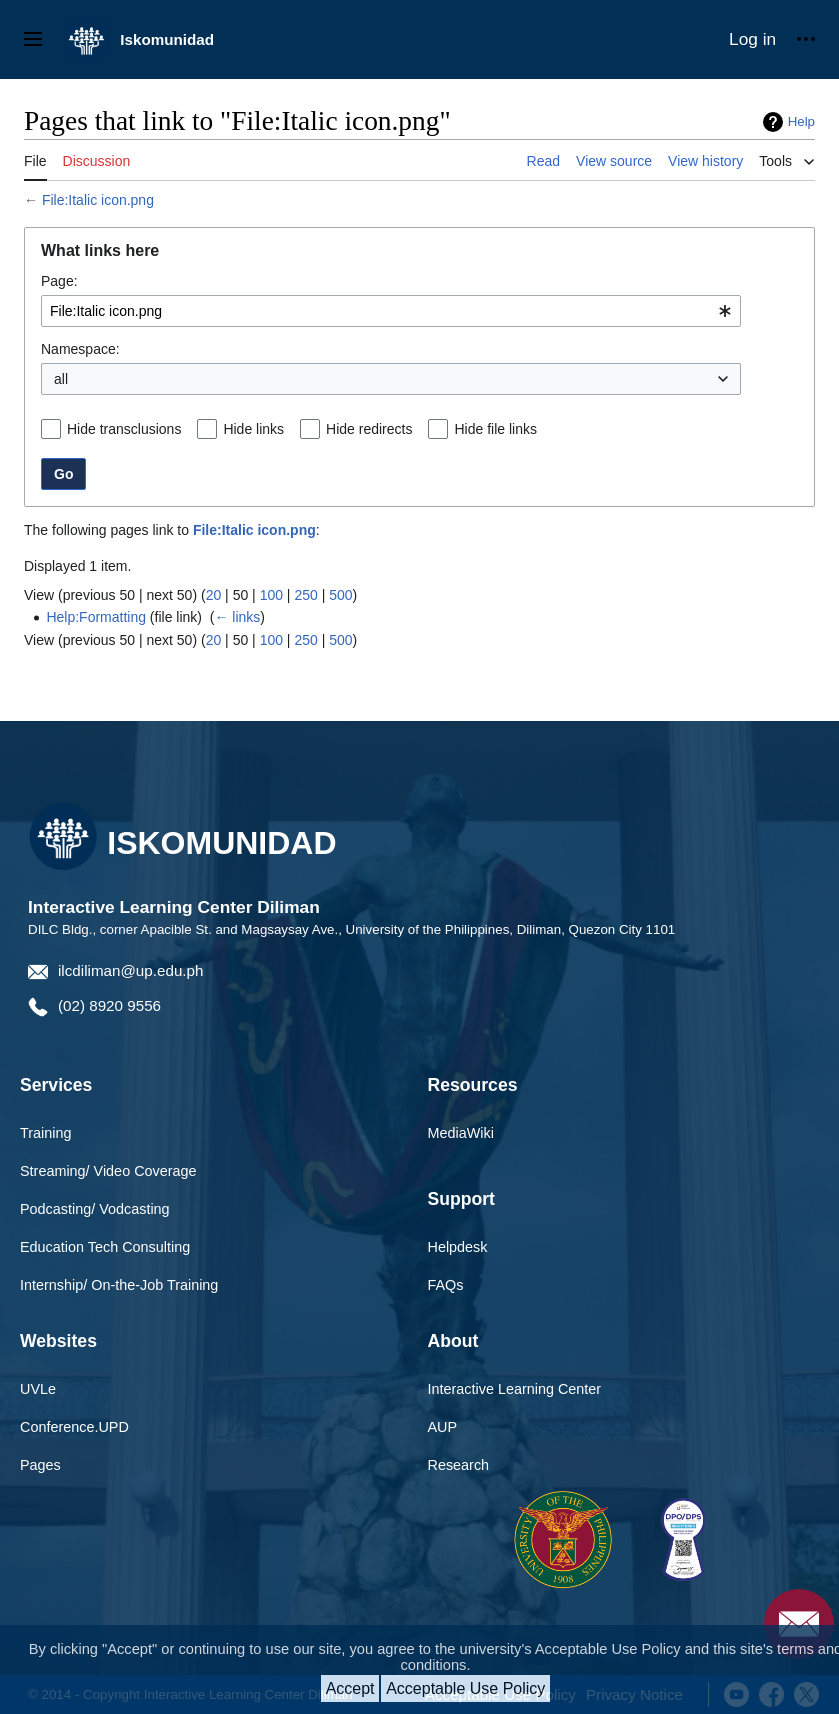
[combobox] (391, 311)
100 (271, 595)
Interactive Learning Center (515, 1389)
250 (305, 595)
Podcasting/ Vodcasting (95, 1209)
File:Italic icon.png (98, 200)
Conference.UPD (74, 1427)
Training (45, 1133)
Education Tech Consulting (105, 1247)
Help (801, 121)
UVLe (38, 1389)
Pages (40, 1465)
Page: (59, 281)
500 (340, 595)
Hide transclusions (124, 429)
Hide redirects (369, 429)
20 (214, 595)
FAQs (446, 1285)
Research (459, 1465)
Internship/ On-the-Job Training (119, 1285)
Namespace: (80, 349)
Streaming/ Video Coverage (108, 1171)
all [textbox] (61, 379)
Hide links (253, 429)
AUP (443, 1427)
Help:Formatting (96, 617)
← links (237, 617)
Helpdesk (458, 1247)
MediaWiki (461, 1133)
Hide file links (495, 429)
